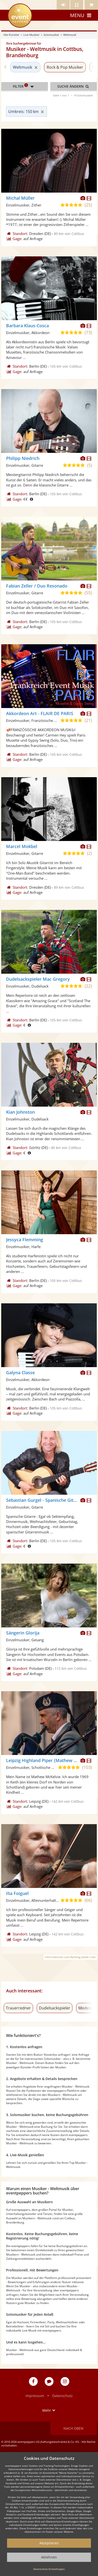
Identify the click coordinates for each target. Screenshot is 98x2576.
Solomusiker (51, 35)
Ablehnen (49, 2557)
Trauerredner (18, 2008)
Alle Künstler (11, 35)
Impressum (35, 2395)
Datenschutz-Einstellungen (49, 2569)
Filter (24, 86)
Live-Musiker (31, 35)
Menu (81, 15)
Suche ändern (73, 86)
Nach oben (73, 2428)
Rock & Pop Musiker (65, 67)
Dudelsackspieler (54, 2008)
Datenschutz (62, 2395)
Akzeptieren (49, 2543)
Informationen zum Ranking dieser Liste (70, 1957)
